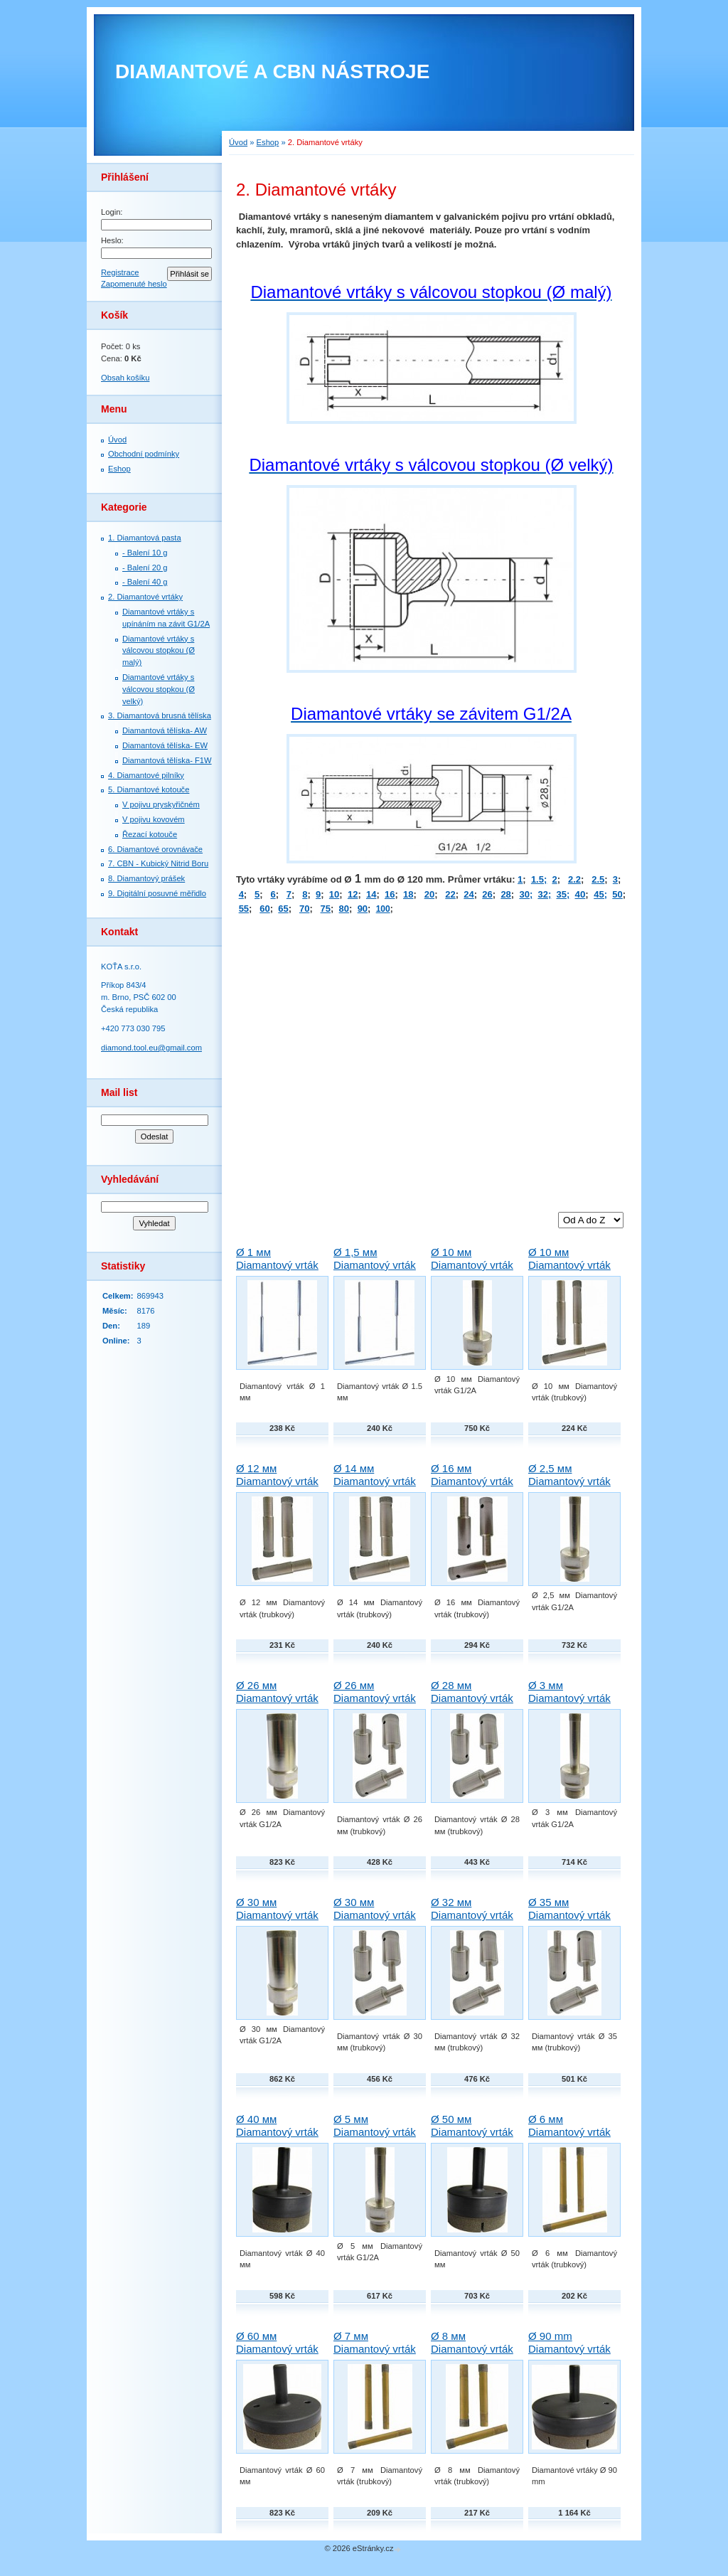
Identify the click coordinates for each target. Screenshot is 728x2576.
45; (600, 894)
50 (617, 894)
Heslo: (112, 240)
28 (505, 894)
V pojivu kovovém (153, 819)
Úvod (117, 439)
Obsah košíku (125, 377)
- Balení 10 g (144, 552)
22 (450, 894)
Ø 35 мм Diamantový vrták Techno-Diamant (569, 1915)
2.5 (598, 879)
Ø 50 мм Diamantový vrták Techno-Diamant (472, 2132)
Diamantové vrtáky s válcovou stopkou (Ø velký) (158, 689)
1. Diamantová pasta (144, 537)
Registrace (120, 272)
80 (344, 908)
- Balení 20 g (144, 567)
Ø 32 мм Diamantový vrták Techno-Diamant (472, 1915)
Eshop (119, 468)
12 (353, 894)
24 (468, 894)
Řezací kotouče (149, 834)
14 (371, 894)
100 (383, 909)
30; (525, 894)
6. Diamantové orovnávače (155, 849)
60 (264, 908)
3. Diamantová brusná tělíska (159, 715)
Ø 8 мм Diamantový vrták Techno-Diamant (472, 2349)
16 (390, 894)
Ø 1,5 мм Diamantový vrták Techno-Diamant (374, 1265)
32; (544, 894)
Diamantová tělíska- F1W (167, 760)
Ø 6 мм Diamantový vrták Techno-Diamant (569, 2132)
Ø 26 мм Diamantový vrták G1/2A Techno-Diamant (277, 1704)
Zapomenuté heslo (134, 284)
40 (580, 894)
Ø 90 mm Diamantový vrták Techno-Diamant (569, 2349)
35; (562, 894)
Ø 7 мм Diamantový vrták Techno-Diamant (374, 2349)
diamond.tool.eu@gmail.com (151, 1047)
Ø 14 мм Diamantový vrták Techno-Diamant (374, 1481)
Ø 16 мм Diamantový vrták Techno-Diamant (472, 1481)
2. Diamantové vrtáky (145, 596)
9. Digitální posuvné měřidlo (157, 893)
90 (363, 908)
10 (334, 894)
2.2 (574, 879)
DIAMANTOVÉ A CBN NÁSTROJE (272, 71)
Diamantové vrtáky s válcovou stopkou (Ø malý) (158, 650)
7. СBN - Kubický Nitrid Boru (158, 863)
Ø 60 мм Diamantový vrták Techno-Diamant (277, 2349)
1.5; (539, 879)
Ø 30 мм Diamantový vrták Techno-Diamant (374, 1915)
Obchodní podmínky (143, 453)
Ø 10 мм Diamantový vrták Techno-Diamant (569, 1265)
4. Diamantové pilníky (146, 775)
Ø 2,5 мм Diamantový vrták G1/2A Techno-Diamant (569, 1487)
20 (429, 894)
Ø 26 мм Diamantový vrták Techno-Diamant (374, 1698)
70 (304, 908)
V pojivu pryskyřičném (161, 804)
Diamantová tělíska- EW (165, 745)
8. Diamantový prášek (146, 878)
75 (326, 908)
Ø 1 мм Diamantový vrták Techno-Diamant (277, 1265)
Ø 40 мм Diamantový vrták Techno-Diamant (277, 2132)
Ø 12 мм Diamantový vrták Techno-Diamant (277, 1481)
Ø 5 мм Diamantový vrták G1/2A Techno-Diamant (374, 2138)
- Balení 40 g (144, 582)
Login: (111, 212)
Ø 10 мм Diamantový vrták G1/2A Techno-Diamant (472, 1271)
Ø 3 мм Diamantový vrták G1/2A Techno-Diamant (569, 1704)
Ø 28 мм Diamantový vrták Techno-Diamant (472, 1698)
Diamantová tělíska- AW (164, 730)
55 (244, 908)
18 (408, 894)
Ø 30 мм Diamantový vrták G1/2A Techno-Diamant (277, 1921)
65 (283, 908)
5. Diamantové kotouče (148, 789)
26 (487, 894)
